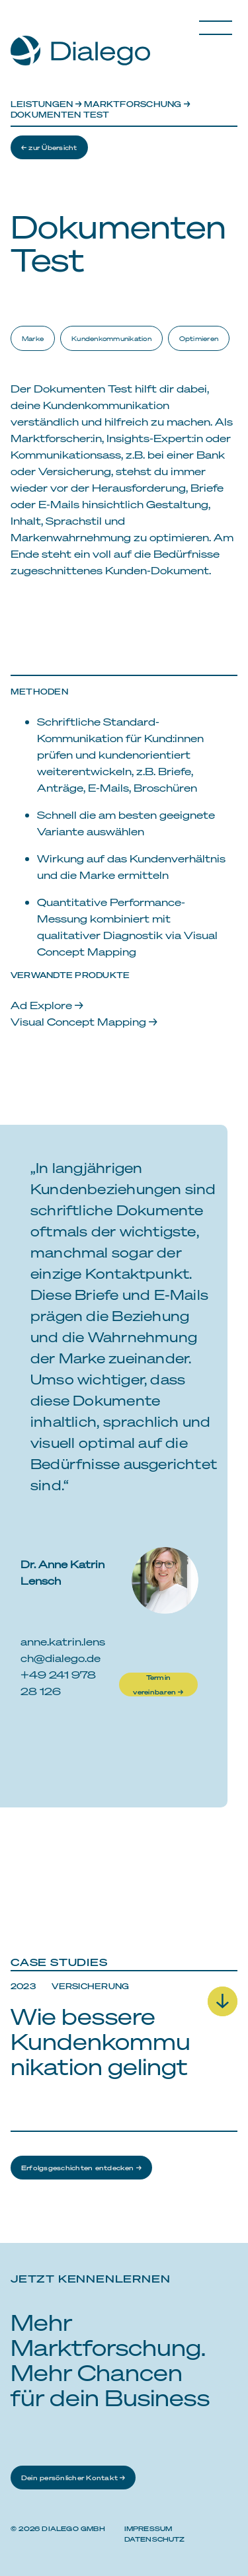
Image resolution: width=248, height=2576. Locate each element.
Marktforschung (132, 104)
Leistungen (42, 104)
